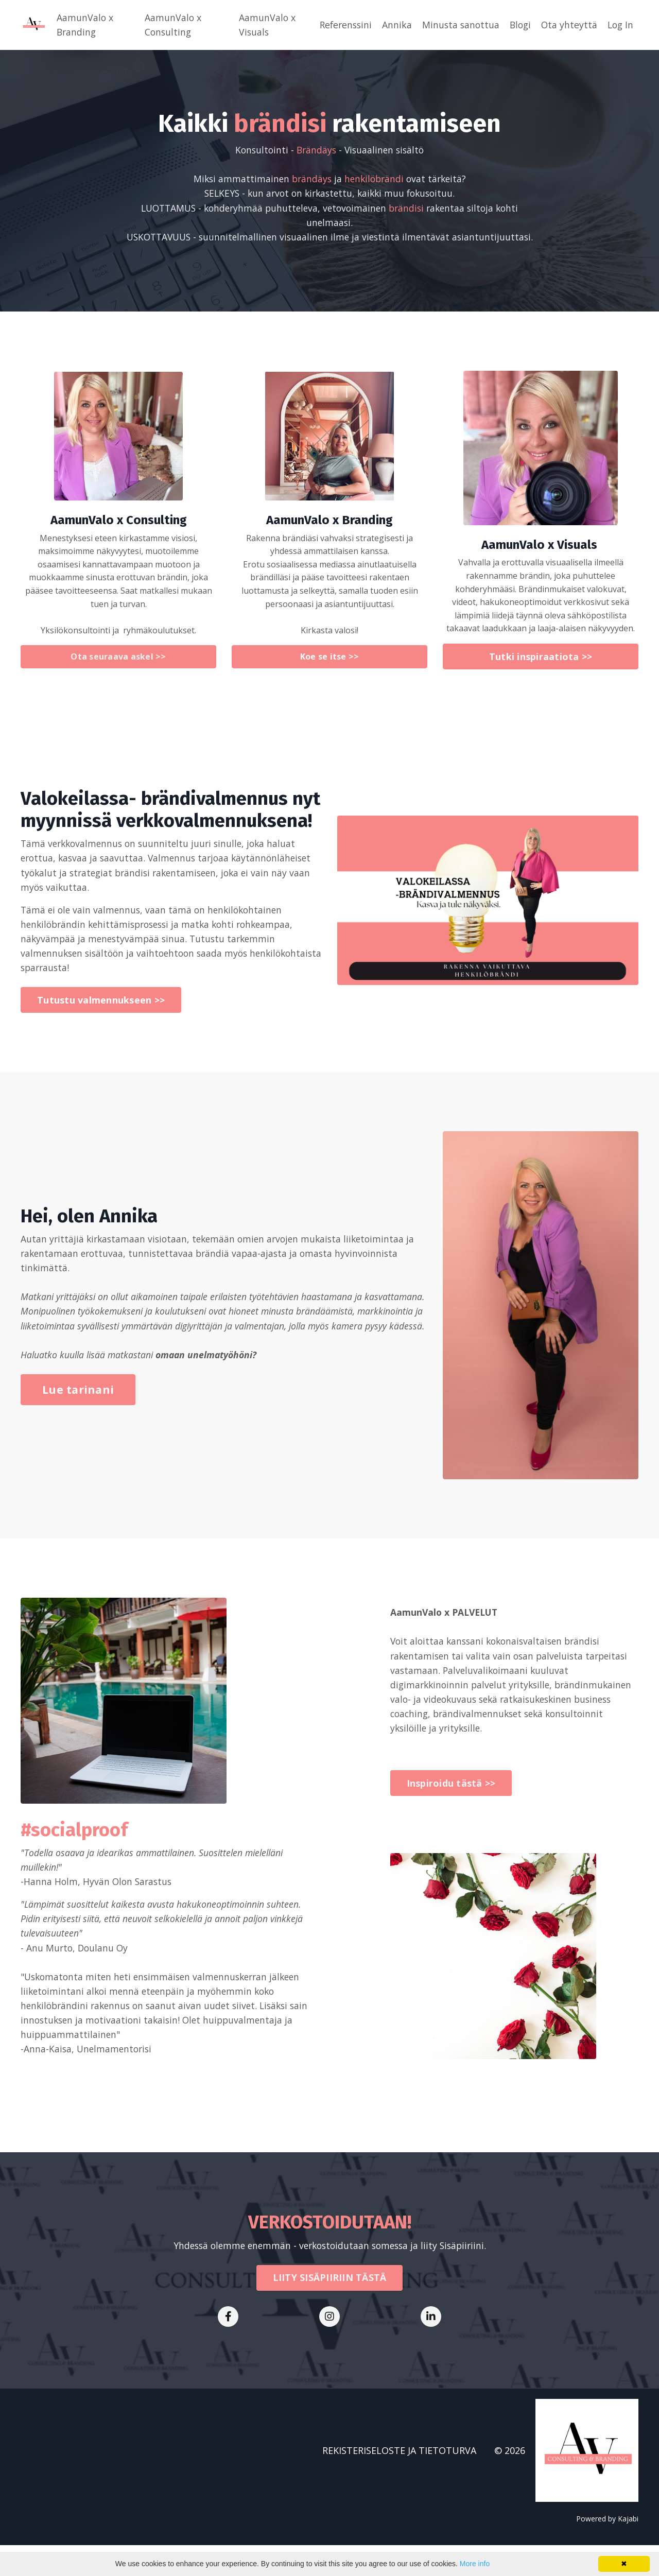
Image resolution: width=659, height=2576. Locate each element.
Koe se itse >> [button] (329, 674)
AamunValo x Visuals (262, 25)
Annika (392, 25)
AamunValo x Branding (85, 25)
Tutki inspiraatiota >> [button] (541, 674)
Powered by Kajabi (607, 2549)
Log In (619, 25)
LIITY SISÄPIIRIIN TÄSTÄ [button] (330, 2308)
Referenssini (339, 25)
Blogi (517, 25)
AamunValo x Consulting (171, 25)
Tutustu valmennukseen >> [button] (101, 1021)
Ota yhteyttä (567, 25)
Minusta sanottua (456, 25)
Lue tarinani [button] (78, 1419)
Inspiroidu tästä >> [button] (451, 1815)
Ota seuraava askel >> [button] (118, 674)
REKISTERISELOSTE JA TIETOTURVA (399, 2481)
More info (475, 2564)
